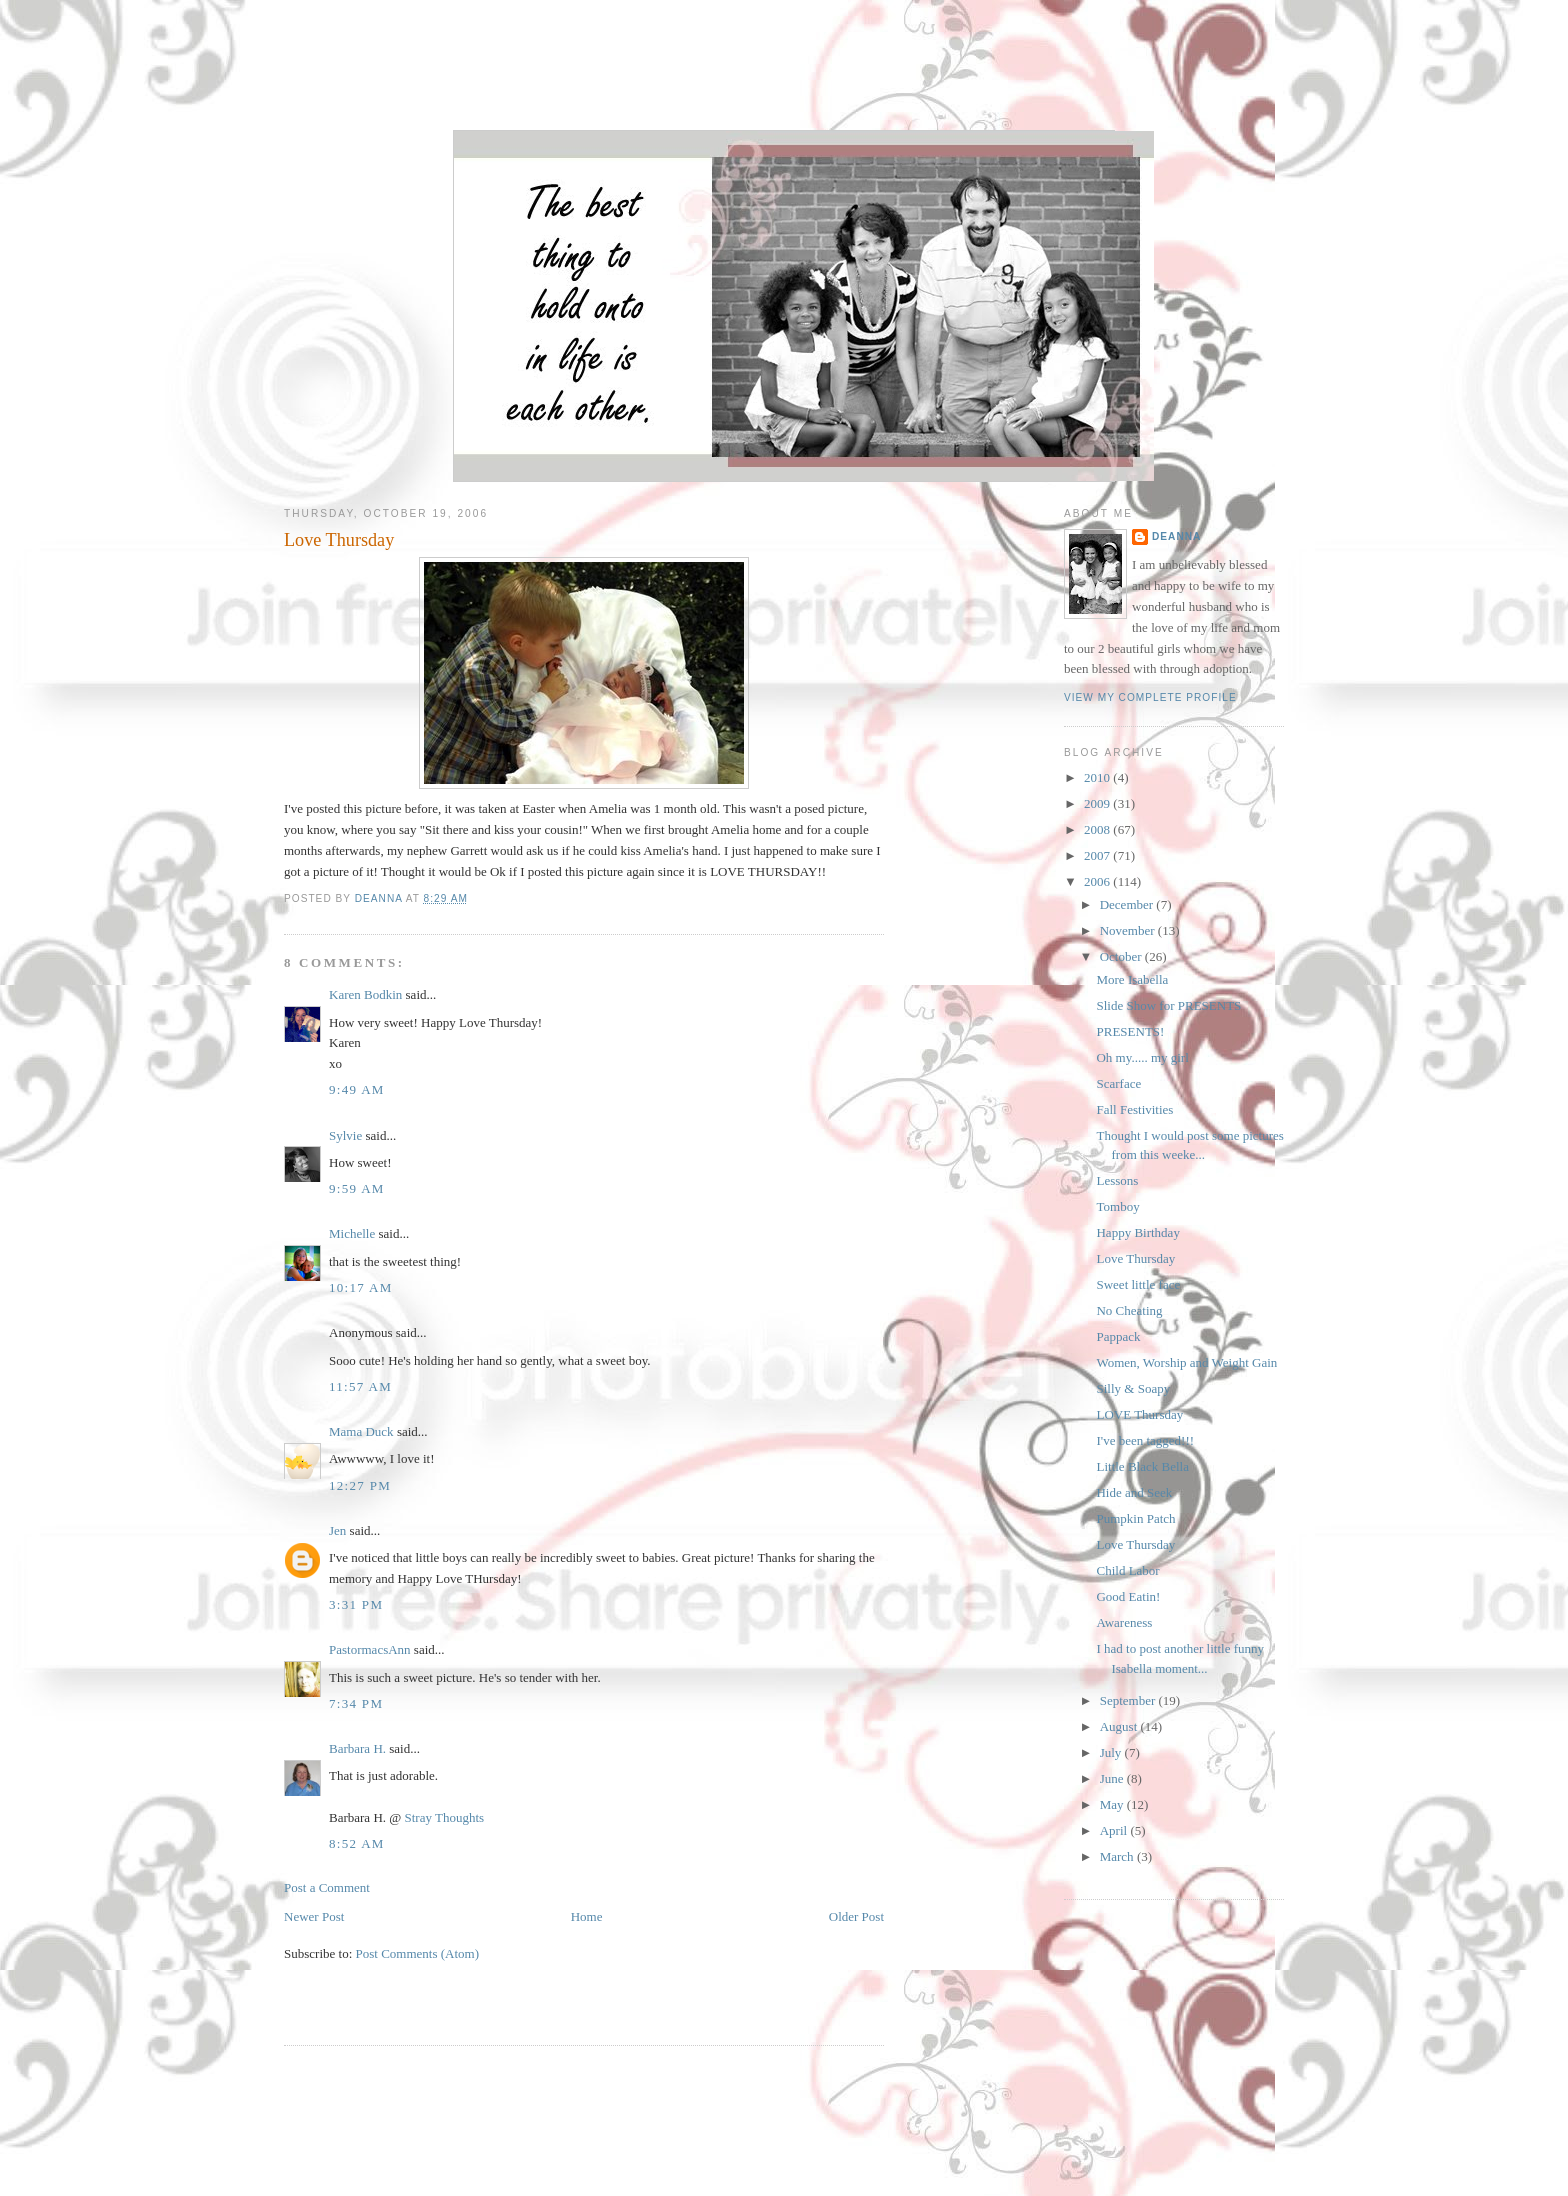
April (1115, 1830)
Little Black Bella (1142, 1466)
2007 (1098, 855)
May (1113, 1804)
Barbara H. (357, 1748)
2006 (1098, 881)
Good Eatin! (1128, 1596)
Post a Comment (327, 1887)
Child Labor (1127, 1570)
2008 (1098, 829)
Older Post (856, 1916)
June (1113, 1778)
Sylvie (345, 1135)
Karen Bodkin (365, 994)
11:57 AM (360, 1386)
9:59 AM (357, 1188)
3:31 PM (356, 1604)
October (1122, 956)
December (1128, 904)
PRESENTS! (1130, 1031)
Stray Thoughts (445, 1817)
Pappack (1118, 1336)
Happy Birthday (1137, 1232)
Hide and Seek (1134, 1492)
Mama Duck (361, 1431)
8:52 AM (357, 1843)
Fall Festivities (1134, 1109)
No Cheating (1129, 1310)
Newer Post (314, 1916)
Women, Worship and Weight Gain (1186, 1362)
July (1112, 1752)
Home (587, 1916)
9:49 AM (357, 1089)
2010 (1098, 777)
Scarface (1118, 1083)
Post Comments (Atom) (418, 1953)
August (1120, 1726)
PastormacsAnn (370, 1649)
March (1118, 1856)
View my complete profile (1150, 697)
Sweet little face (1138, 1284)
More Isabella (1132, 979)
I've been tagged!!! (1145, 1440)
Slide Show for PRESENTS (1168, 1005)
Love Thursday (1135, 1258)
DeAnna (1176, 536)
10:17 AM (361, 1287)
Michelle (352, 1233)
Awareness (1124, 1622)
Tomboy (1117, 1206)
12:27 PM (360, 1485)
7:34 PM (356, 1703)
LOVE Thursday (1139, 1414)
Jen (337, 1530)
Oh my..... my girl (1142, 1057)
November (1129, 930)
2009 (1098, 803)
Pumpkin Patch (1135, 1518)
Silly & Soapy (1133, 1388)
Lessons (1117, 1180)
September (1129, 1700)
